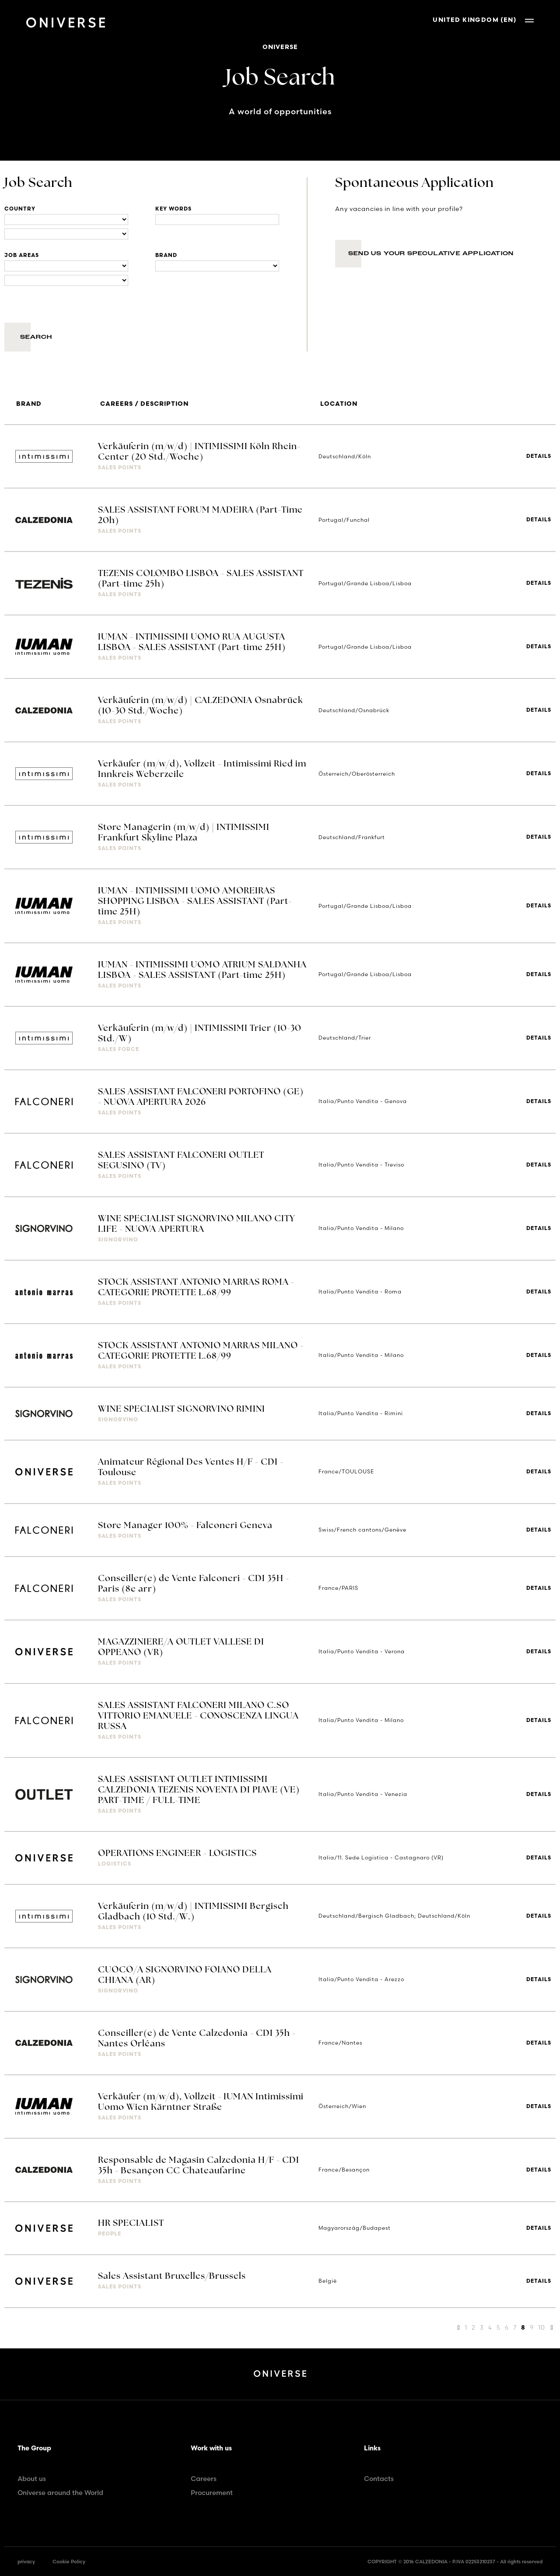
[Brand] (217, 265)
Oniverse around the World (60, 2492)
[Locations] (66, 219)
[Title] (217, 219)
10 (541, 2327)
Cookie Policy (68, 2561)
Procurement (212, 2492)
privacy (26, 2561)
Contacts (379, 2478)
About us (32, 2478)
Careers (204, 2478)
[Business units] (66, 265)
